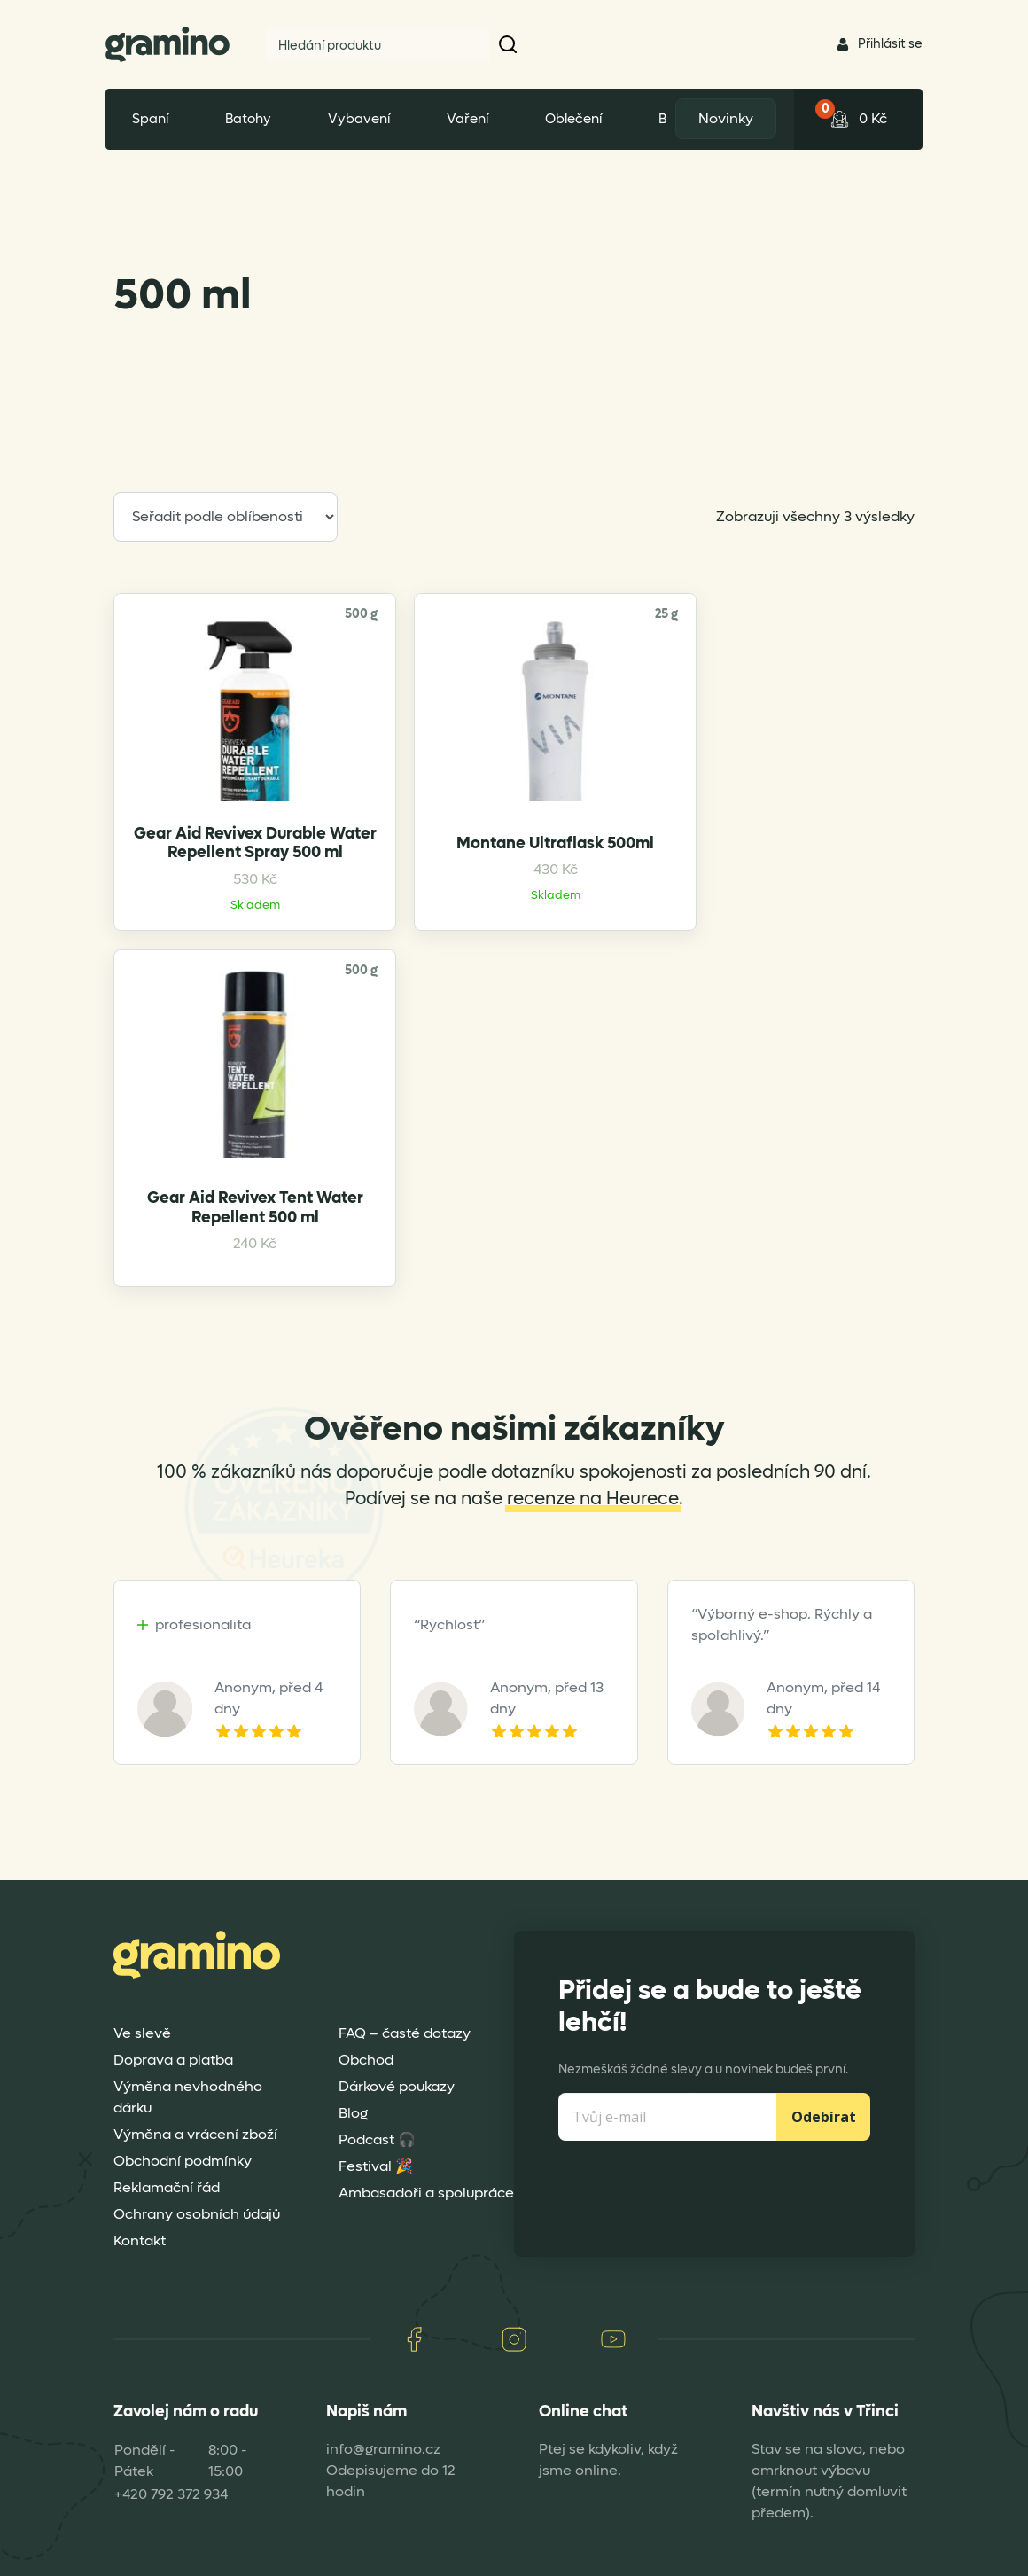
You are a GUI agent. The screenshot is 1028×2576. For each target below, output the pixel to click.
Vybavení (359, 119)
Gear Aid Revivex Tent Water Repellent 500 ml (616, 934)
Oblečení (573, 119)
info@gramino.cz (383, 2200)
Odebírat (823, 1867)
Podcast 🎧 (377, 1890)
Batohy (248, 119)
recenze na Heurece (593, 1249)
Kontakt (139, 1991)
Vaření (467, 119)
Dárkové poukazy (397, 1837)
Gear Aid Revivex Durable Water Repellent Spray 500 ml (207, 926)
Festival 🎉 (376, 1917)
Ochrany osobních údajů (196, 1964)
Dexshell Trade (849, 2555)
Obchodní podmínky (182, 1911)
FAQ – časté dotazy (405, 1784)
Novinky (721, 118)
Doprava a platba (173, 1810)
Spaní (150, 119)
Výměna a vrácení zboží (195, 1885)
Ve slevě (142, 1784)
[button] (508, 44)
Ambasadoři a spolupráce (426, 1943)
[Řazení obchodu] (225, 517)
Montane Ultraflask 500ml (412, 926)
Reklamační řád (166, 1938)
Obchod (366, 1810)
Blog (353, 1863)
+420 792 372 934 (171, 2245)
